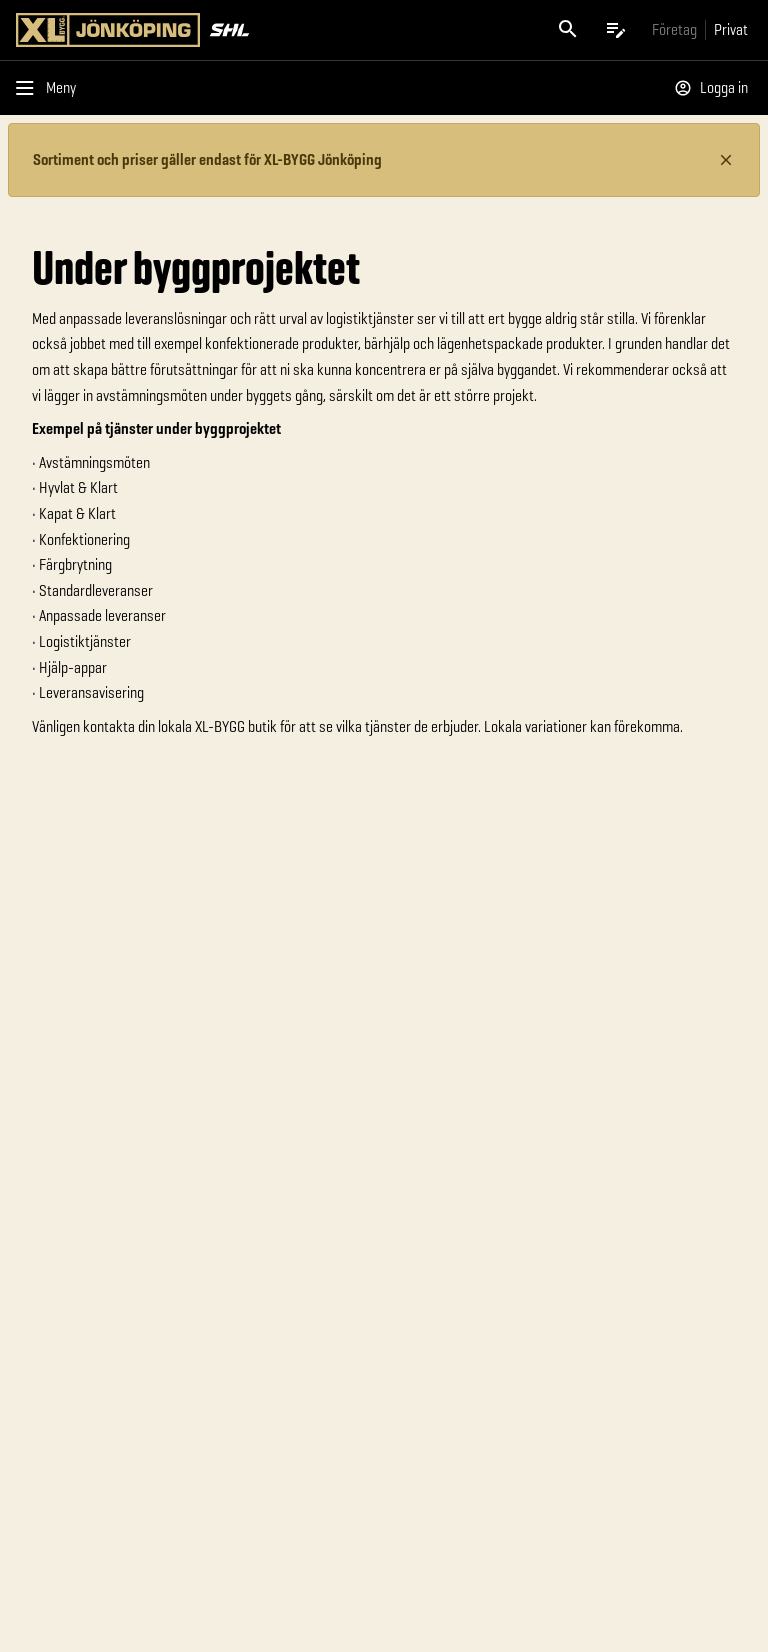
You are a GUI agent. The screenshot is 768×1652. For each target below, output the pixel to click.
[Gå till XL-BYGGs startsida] (196, 30)
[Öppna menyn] (50, 88)
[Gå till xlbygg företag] (674, 29)
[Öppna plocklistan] (616, 30)
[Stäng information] (726, 160)
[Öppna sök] (568, 30)
